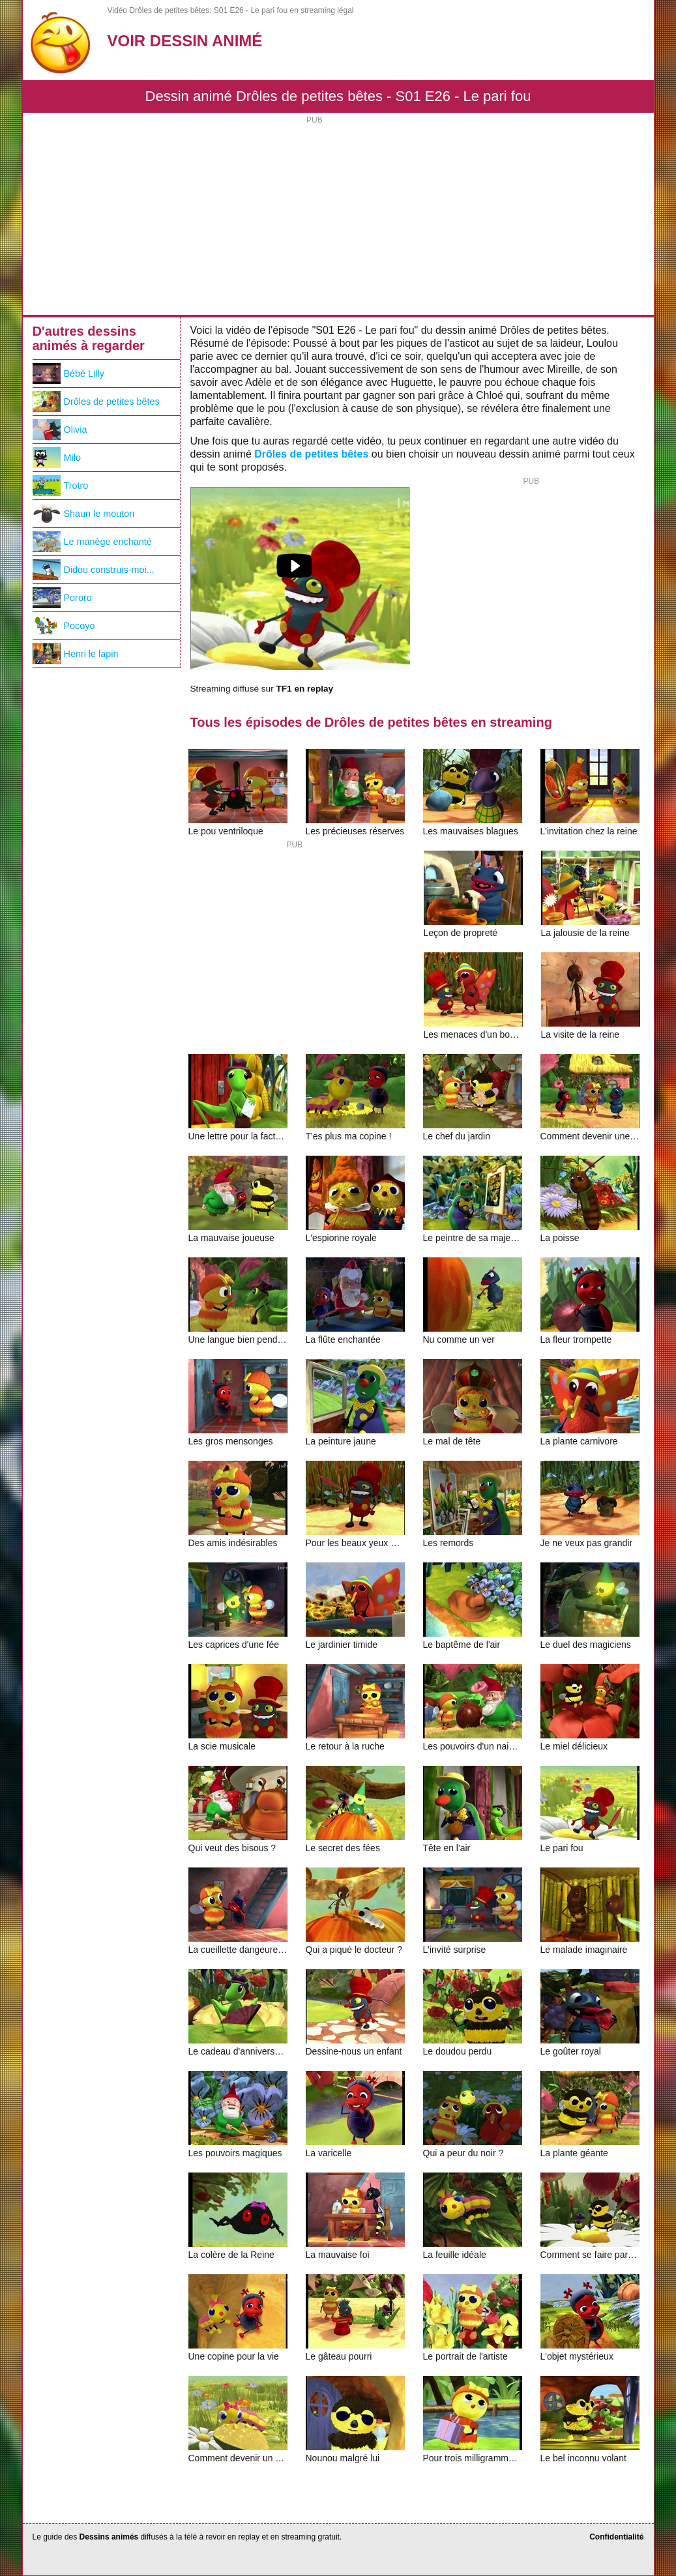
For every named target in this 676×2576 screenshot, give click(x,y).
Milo (57, 457)
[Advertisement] (338, 217)
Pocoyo (64, 625)
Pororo (62, 597)
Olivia (60, 429)
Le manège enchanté (92, 541)
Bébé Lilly (68, 373)
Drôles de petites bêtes (311, 454)
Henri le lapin (76, 653)
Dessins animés (109, 2536)
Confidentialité (616, 2536)
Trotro (61, 485)
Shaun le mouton (84, 513)
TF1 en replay (304, 689)
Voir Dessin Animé (185, 41)
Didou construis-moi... (93, 569)
